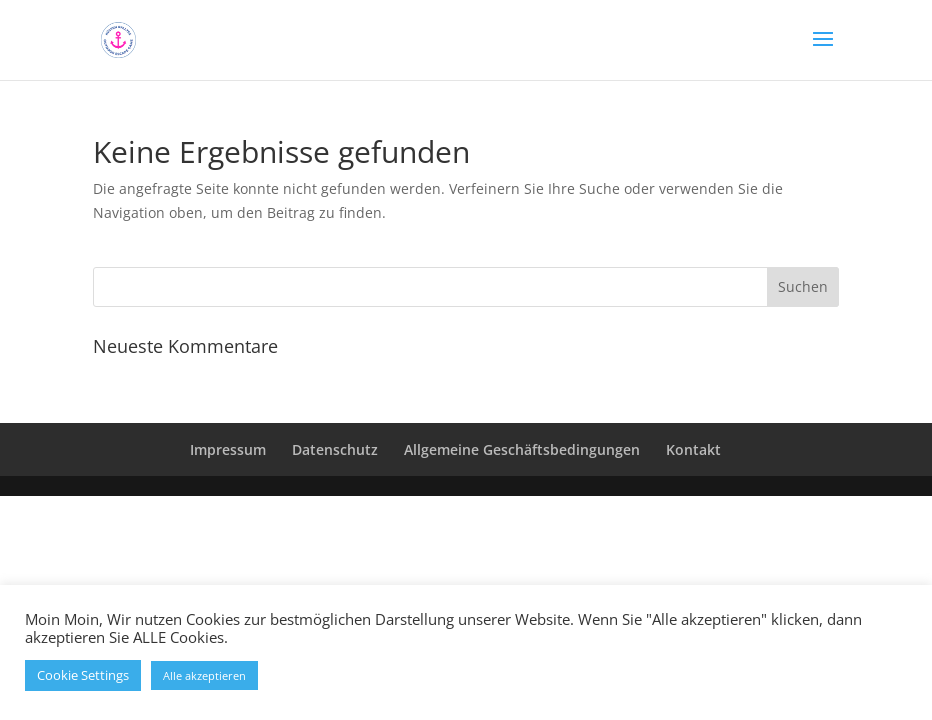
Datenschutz (335, 449)
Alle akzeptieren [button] (204, 675)
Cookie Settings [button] (83, 675)
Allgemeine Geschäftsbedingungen (522, 449)
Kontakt (693, 449)
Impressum (228, 449)
